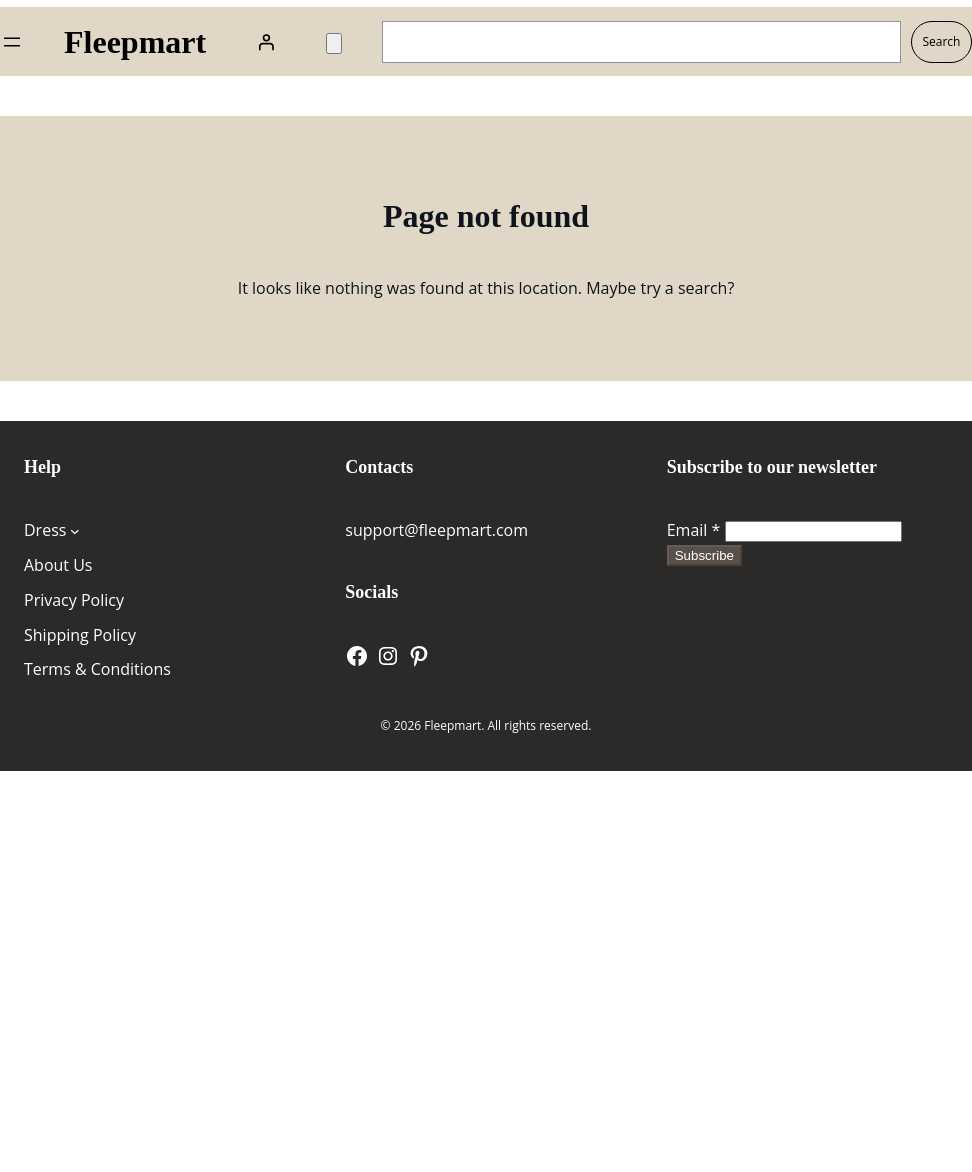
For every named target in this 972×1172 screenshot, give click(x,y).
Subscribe (704, 555)
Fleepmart (135, 42)
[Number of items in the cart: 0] (334, 43)
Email (694, 530)
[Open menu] (12, 42)
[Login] (266, 42)
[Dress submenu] (75, 531)
